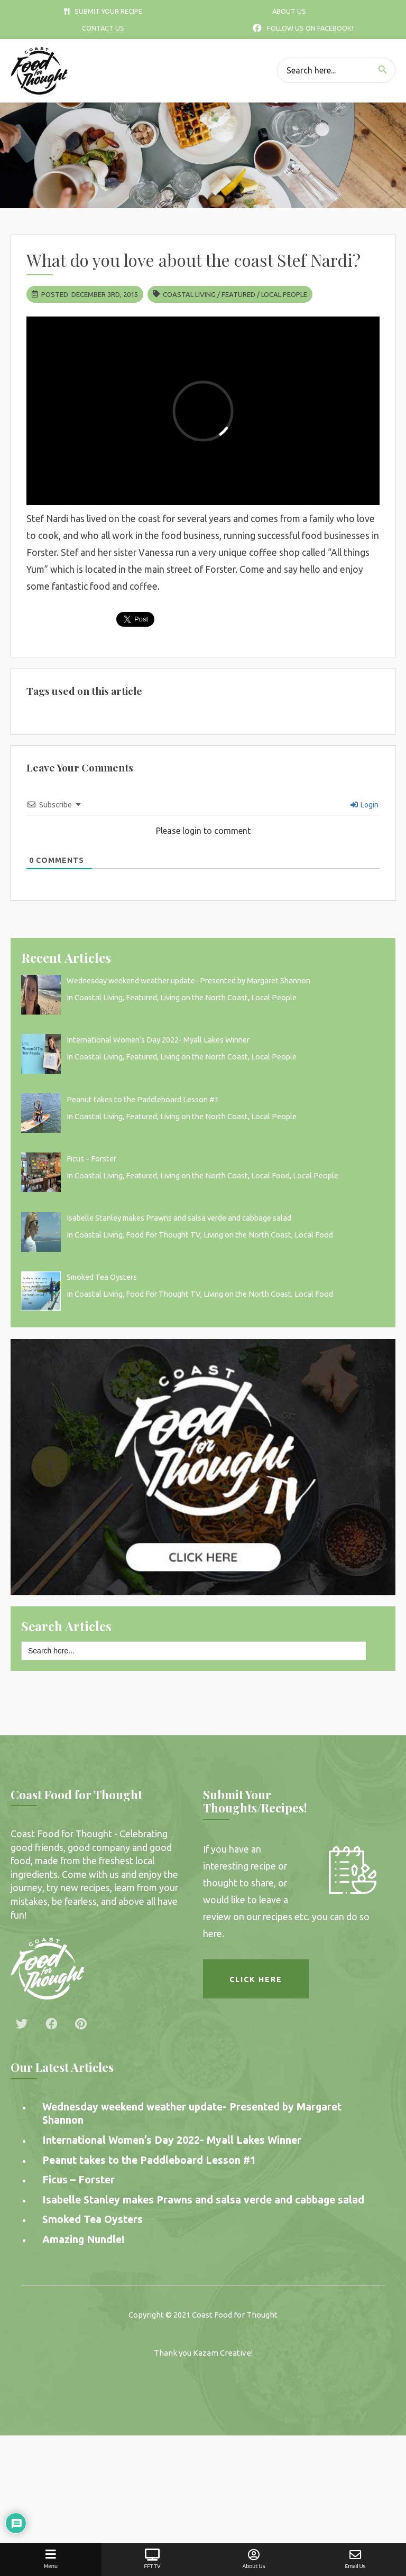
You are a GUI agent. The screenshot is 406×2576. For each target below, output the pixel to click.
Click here (255, 1979)
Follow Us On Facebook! (303, 28)
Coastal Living (189, 294)
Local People (284, 294)
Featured (238, 294)
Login (364, 805)
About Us (289, 11)
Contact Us (103, 28)
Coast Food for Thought (235, 2314)
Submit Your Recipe (103, 11)
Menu (51, 2559)
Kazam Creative (222, 2352)
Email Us (355, 2559)
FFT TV (152, 2559)
